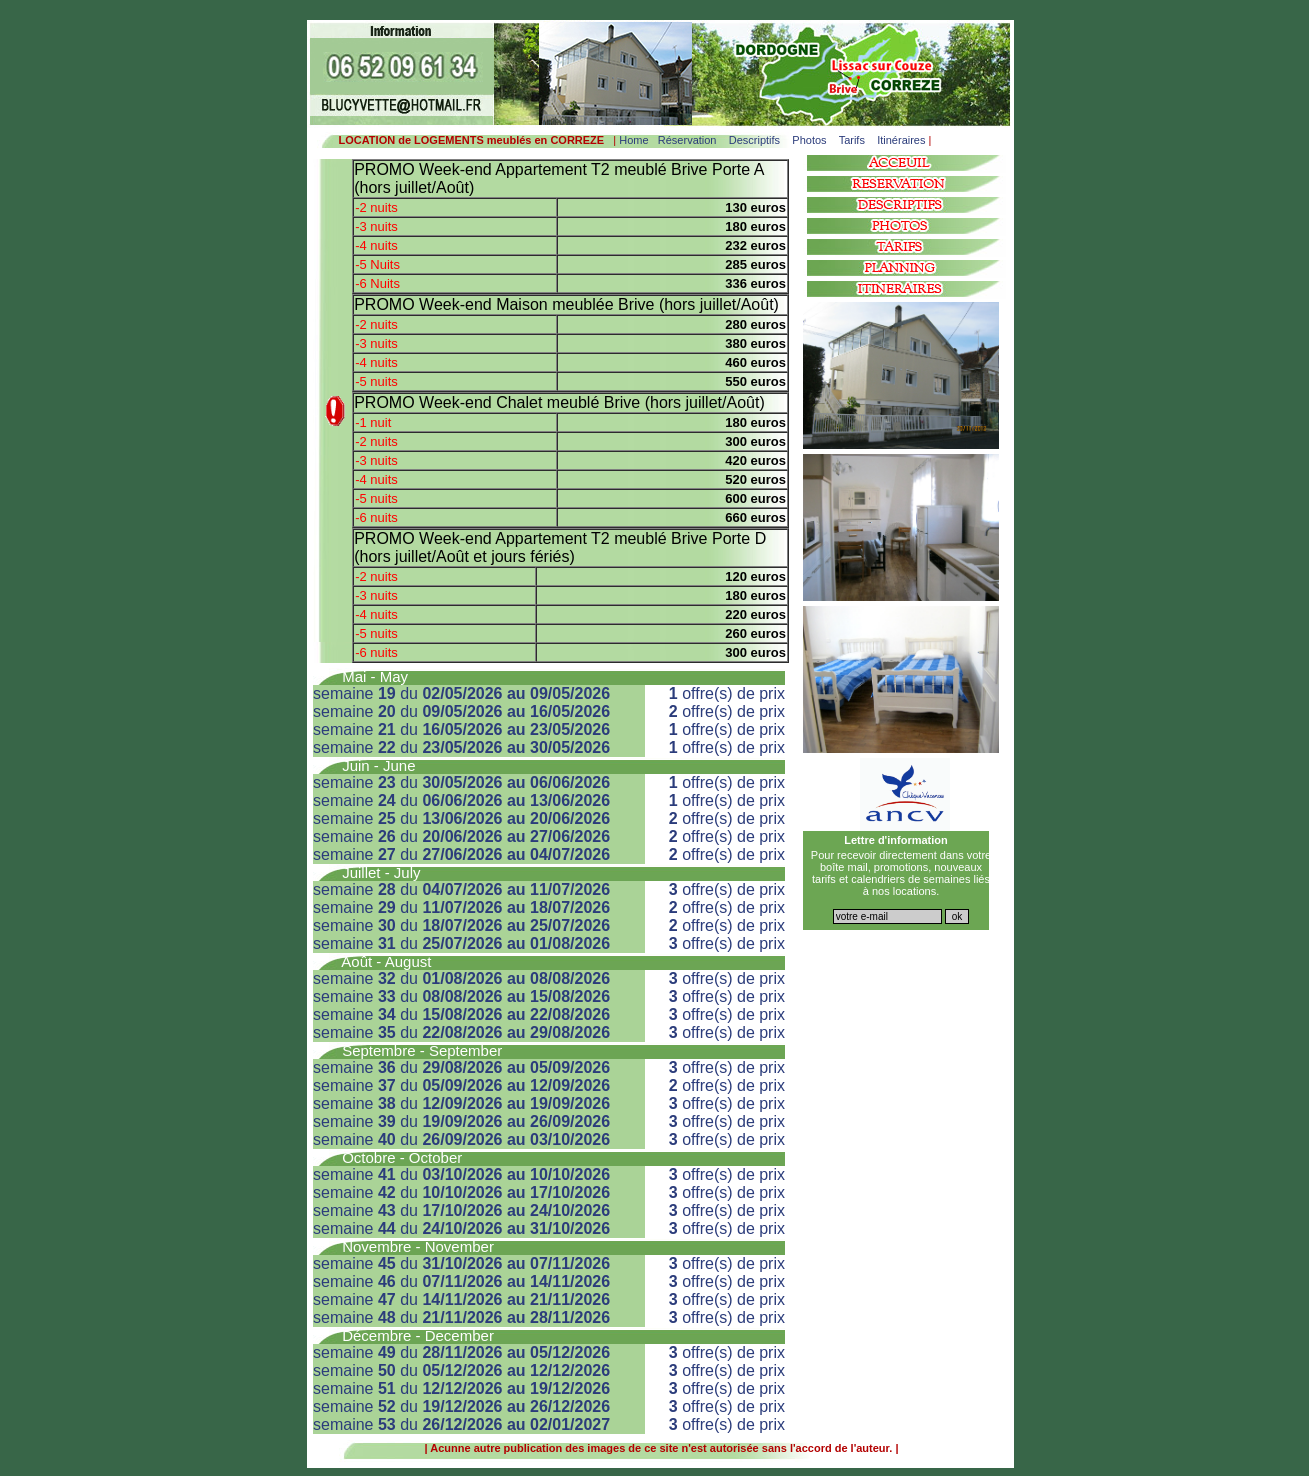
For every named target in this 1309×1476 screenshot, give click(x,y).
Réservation (687, 140)
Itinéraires (901, 140)
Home (633, 140)
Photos (809, 140)
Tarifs (852, 140)
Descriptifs (754, 140)
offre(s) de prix (727, 693)
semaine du (461, 693)
